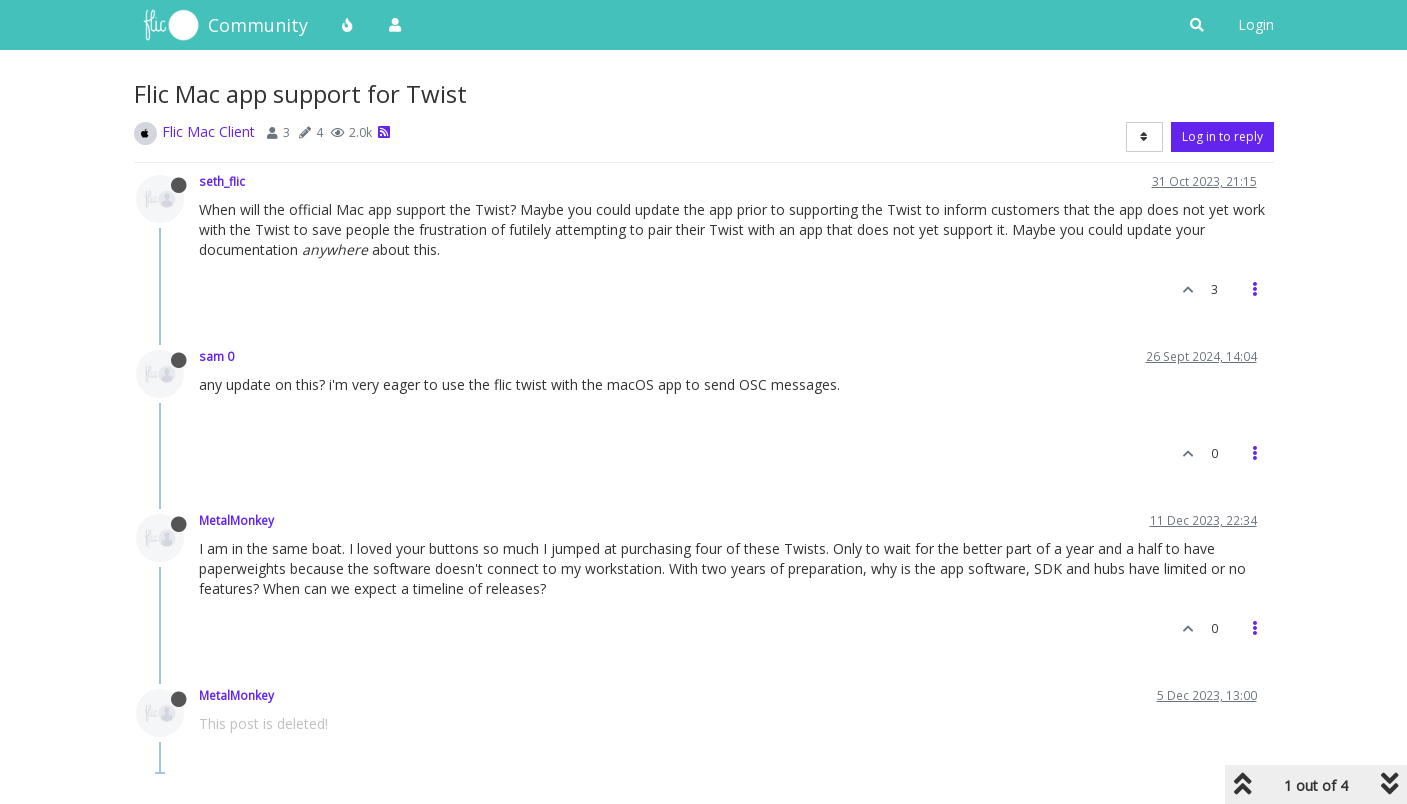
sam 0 (216, 356)
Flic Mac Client (208, 131)
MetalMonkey (236, 520)
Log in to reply (1222, 136)
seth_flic (222, 181)
